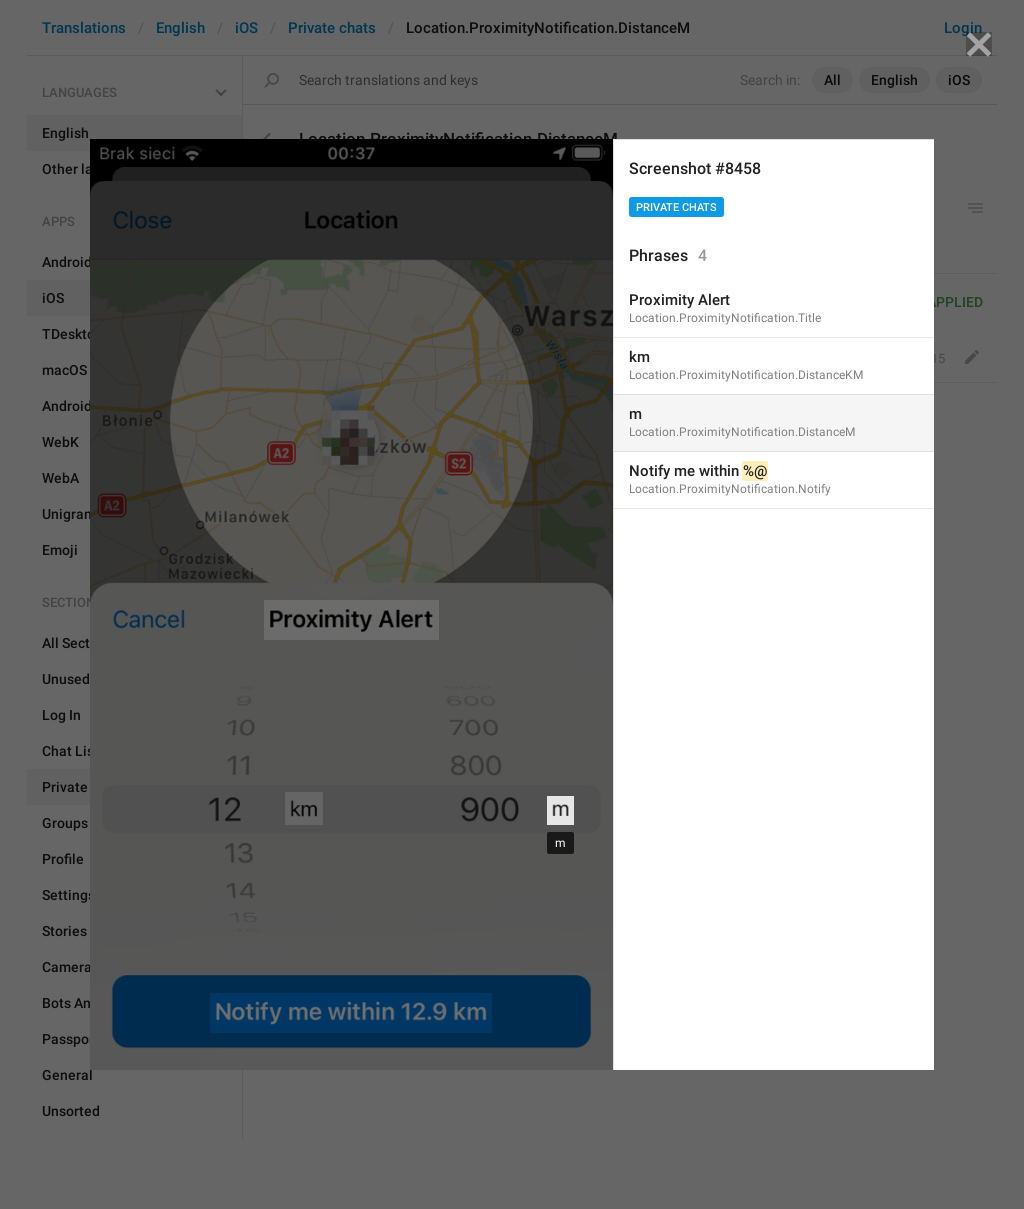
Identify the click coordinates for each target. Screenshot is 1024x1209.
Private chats (676, 207)
